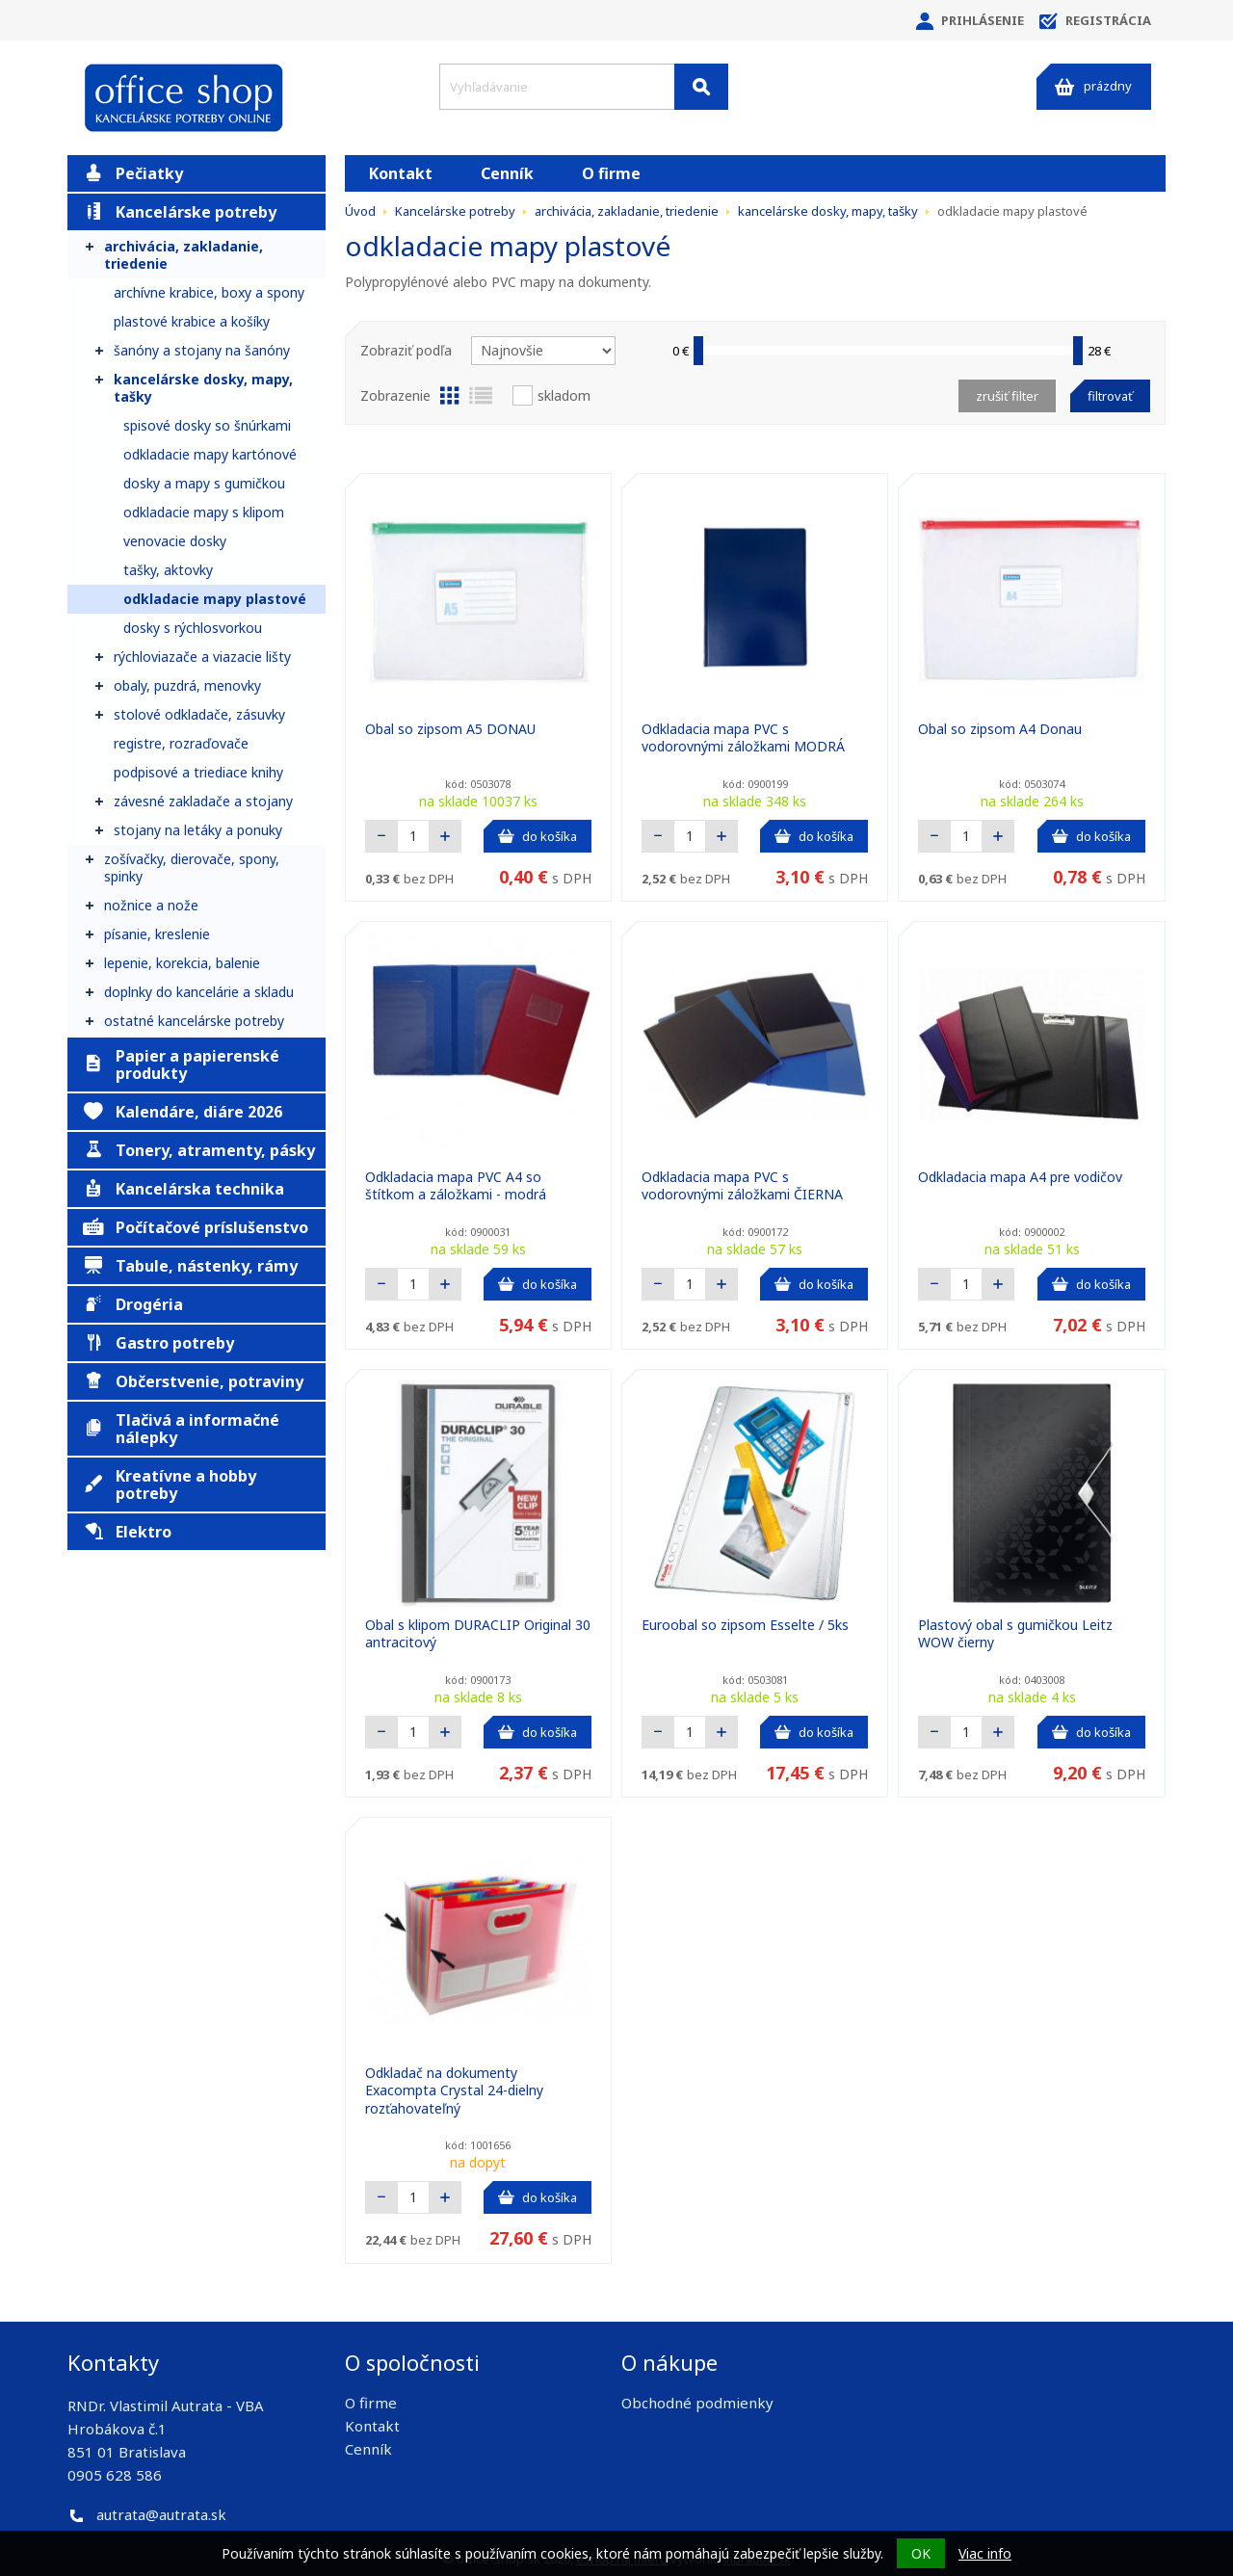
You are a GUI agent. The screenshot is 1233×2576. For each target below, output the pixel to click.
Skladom (564, 395)
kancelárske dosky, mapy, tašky (203, 388)
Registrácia (1095, 21)
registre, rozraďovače (181, 743)
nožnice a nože (151, 905)
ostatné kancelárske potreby (194, 1021)
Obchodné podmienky (697, 2402)
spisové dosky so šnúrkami (207, 425)
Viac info (984, 2553)
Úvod (360, 211)
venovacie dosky (174, 541)
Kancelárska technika (183, 1188)
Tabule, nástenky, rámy (190, 1265)
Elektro (127, 1531)
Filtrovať (1110, 396)
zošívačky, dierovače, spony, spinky (191, 867)
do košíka (537, 836)
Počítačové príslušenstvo (195, 1227)
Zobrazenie (395, 395)
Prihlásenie (970, 21)
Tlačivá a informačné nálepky (181, 1428)
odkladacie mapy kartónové (210, 454)
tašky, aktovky (168, 570)
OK (921, 2553)
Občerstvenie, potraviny (193, 1381)
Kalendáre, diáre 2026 (182, 1111)
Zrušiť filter (1007, 396)
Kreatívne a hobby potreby (169, 1484)
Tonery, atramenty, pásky (199, 1150)
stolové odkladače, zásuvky (199, 714)
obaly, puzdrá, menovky (187, 685)
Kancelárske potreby (179, 212)
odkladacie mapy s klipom (203, 512)
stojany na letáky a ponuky (198, 830)
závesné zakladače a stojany (203, 801)
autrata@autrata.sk (161, 2514)
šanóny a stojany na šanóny (202, 350)
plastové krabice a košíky (192, 321)
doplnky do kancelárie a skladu (199, 992)
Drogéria (133, 1304)
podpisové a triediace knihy (198, 772)
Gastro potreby (158, 1343)
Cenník (507, 173)
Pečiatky (133, 173)
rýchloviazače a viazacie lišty (202, 656)
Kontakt (401, 173)
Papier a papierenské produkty (181, 1064)
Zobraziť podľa (406, 350)
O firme (611, 173)
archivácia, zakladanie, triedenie (183, 255)
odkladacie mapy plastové (214, 599)
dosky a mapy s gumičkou (204, 483)
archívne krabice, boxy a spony (209, 292)
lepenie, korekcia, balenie (182, 963)
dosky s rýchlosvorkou (192, 627)
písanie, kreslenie (157, 934)
